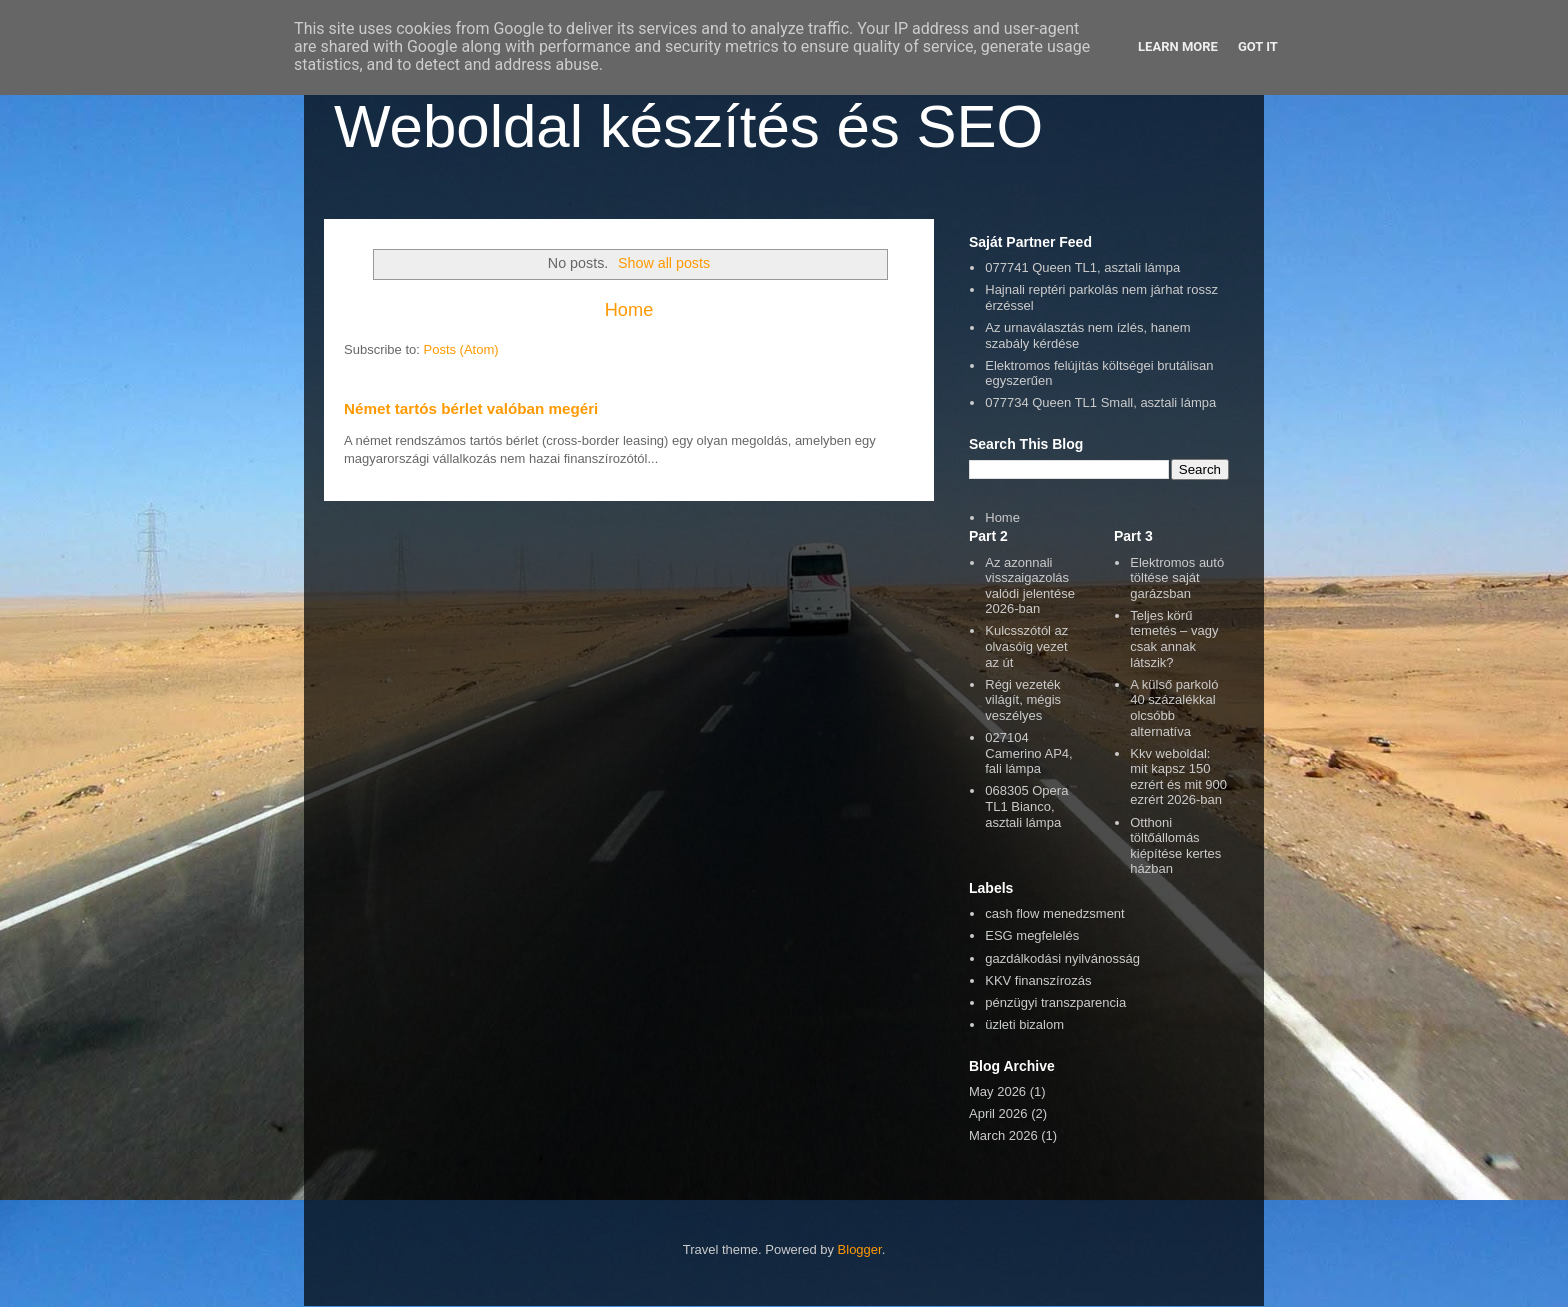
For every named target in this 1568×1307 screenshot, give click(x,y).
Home (629, 310)
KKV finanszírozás (1038, 980)
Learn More (1178, 46)
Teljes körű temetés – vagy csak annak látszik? (1174, 639)
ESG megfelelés (1032, 935)
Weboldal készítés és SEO (688, 126)
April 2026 (998, 1113)
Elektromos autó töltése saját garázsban (1177, 578)
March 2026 (1003, 1135)
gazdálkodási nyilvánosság (1062, 958)
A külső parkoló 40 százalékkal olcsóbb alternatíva (1174, 708)
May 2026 (997, 1091)
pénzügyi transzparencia (1055, 1002)
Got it (1258, 46)
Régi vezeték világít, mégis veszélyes (1023, 700)
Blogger (860, 1249)
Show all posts (664, 263)
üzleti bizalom (1024, 1024)
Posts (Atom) (461, 349)
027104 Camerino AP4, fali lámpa (1028, 753)
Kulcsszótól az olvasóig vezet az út (1026, 646)
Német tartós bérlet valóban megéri (471, 408)
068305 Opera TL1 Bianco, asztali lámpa (1026, 806)
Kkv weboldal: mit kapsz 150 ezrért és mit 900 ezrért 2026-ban (1178, 777)
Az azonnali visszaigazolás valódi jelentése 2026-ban (1030, 586)
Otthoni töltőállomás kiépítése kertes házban (1175, 846)
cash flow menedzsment (1054, 913)
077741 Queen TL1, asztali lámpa (1082, 267)
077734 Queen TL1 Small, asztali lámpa (1100, 402)
